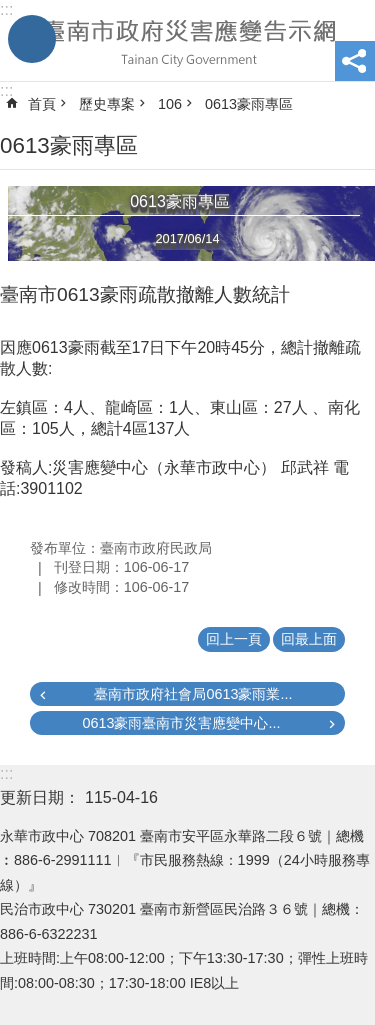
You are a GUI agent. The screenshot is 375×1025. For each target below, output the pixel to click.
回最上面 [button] (309, 639)
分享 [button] (355, 61)
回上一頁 (234, 639)
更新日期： (40, 797)
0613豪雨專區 (249, 104)
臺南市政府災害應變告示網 (187, 41)
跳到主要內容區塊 (10, 10)
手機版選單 (32, 39)
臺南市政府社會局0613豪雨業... (193, 694)
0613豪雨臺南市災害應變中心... (181, 723)
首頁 (42, 104)
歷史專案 (107, 104)
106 (170, 104)
